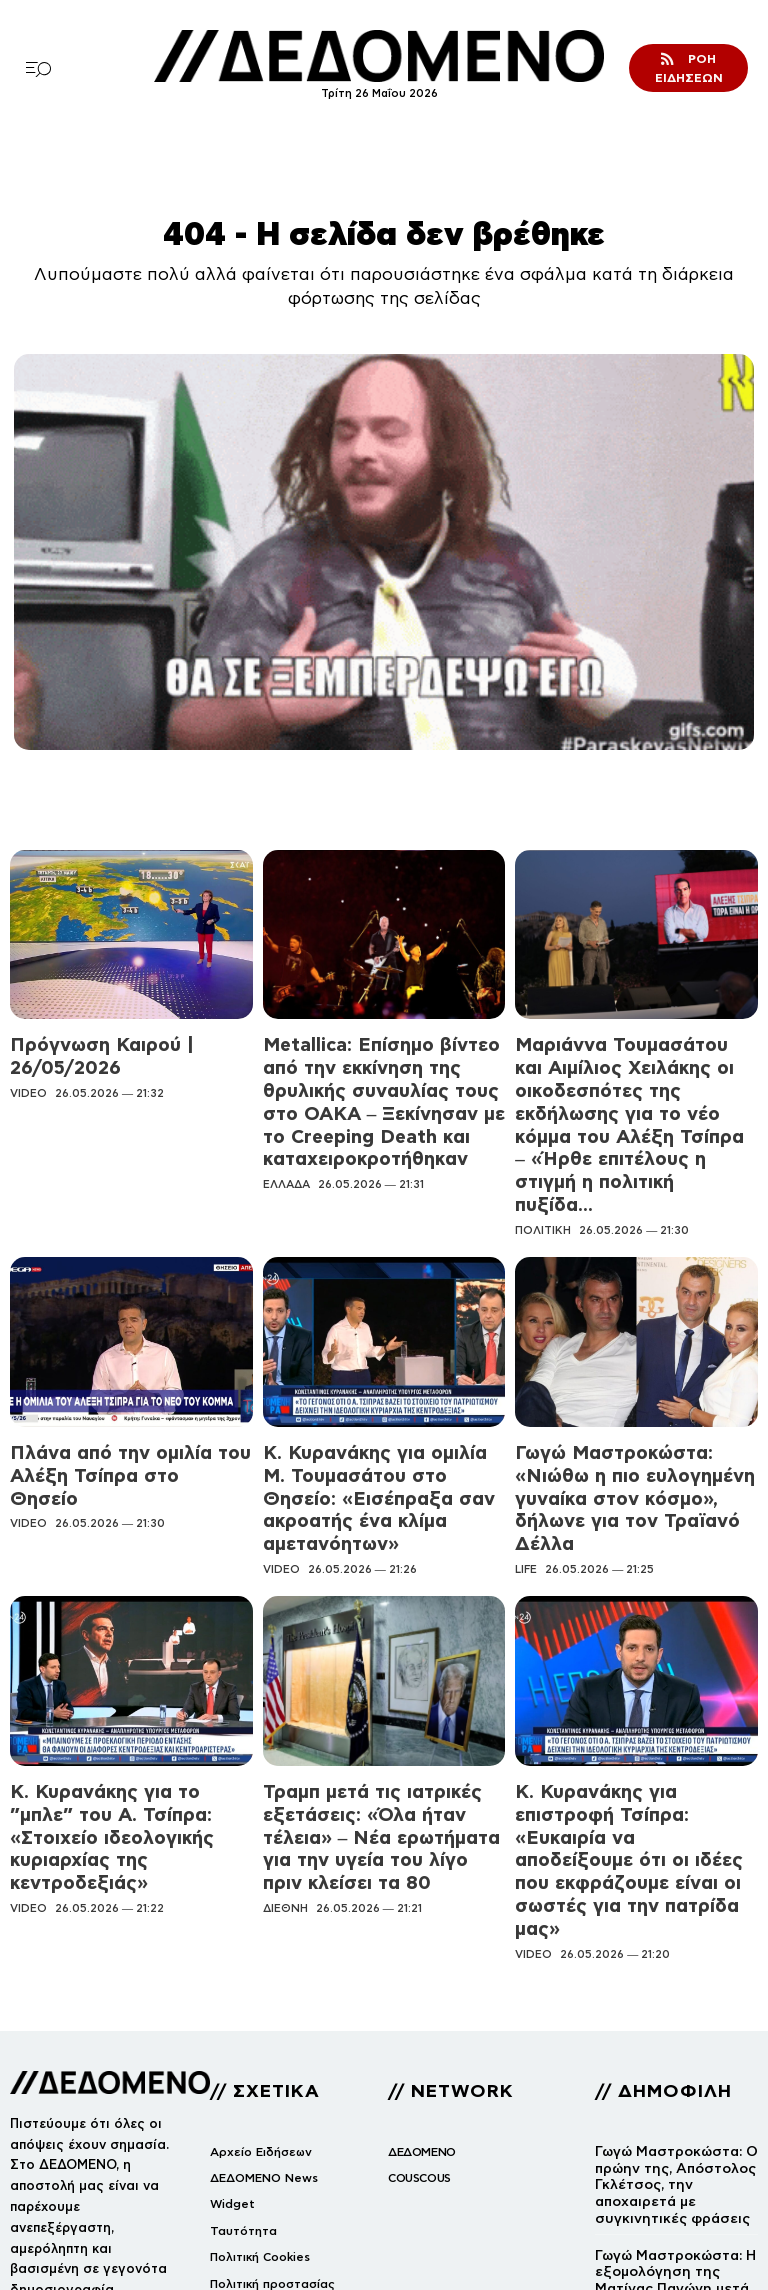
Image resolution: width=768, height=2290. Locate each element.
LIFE (526, 1441)
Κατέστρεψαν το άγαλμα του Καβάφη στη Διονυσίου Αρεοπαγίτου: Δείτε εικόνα (676, 2181)
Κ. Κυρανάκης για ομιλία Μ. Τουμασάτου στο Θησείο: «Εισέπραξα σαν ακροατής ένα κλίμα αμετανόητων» (371, 1393)
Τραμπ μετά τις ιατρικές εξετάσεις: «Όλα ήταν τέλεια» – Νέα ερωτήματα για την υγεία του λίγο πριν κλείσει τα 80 (382, 1686)
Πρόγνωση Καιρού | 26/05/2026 (123, 1042)
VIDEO (28, 1064)
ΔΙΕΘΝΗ (285, 1733)
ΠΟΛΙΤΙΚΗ (543, 1148)
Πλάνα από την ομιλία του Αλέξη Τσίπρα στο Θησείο (126, 1376)
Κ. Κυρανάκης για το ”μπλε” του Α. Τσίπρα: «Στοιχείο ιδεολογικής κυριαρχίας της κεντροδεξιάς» (128, 1678)
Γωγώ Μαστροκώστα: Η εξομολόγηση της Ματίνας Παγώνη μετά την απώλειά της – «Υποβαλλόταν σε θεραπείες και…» (670, 2084)
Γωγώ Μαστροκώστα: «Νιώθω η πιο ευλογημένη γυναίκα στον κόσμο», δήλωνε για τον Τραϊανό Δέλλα (632, 1393)
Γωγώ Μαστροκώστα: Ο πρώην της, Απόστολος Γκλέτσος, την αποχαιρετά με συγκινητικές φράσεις (671, 1978)
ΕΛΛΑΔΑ (286, 1131)
